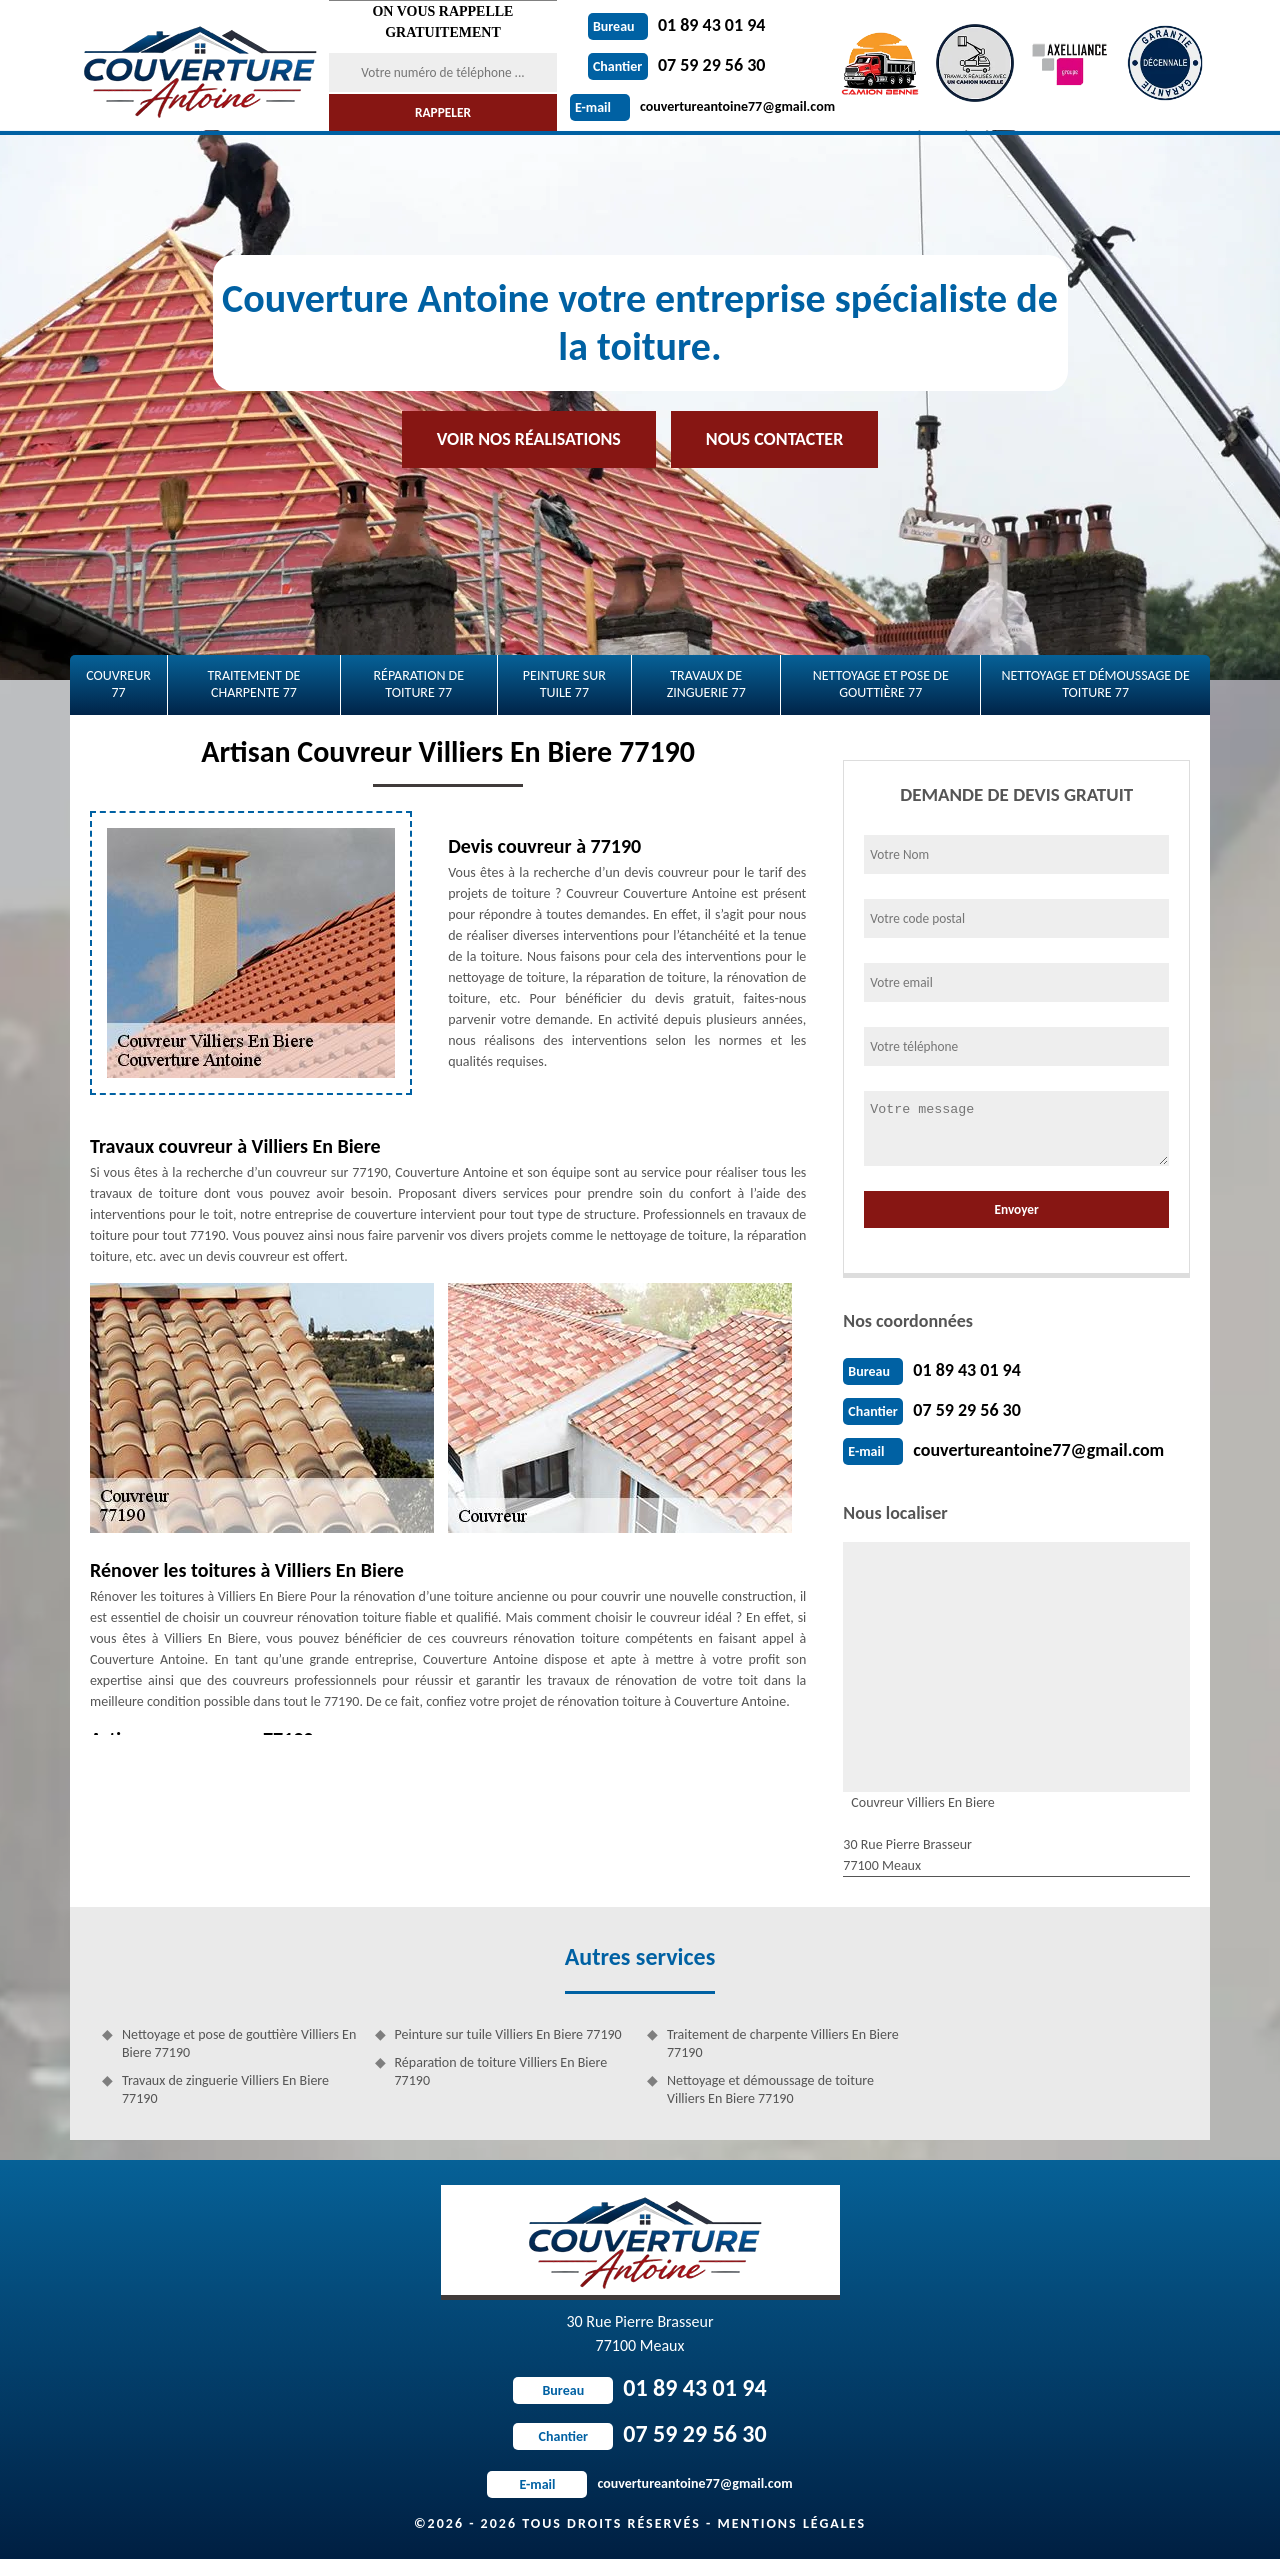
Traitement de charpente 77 (253, 684)
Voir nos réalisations (529, 439)
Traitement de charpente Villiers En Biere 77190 (783, 2043)
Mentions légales (791, 2523)
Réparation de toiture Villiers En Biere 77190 (501, 2071)
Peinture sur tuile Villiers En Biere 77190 (508, 2034)
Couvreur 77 (118, 684)
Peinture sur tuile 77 (564, 684)
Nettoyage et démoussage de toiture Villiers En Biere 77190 (770, 2089)
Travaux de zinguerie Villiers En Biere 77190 (225, 2089)
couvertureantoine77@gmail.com (702, 106)
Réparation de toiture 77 (418, 684)
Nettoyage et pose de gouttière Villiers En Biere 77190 (239, 2043)
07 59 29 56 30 (677, 65)
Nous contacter (774, 439)
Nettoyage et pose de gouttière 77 (881, 684)
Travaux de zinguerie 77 (706, 684)
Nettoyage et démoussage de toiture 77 (1095, 684)
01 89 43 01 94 (677, 25)
